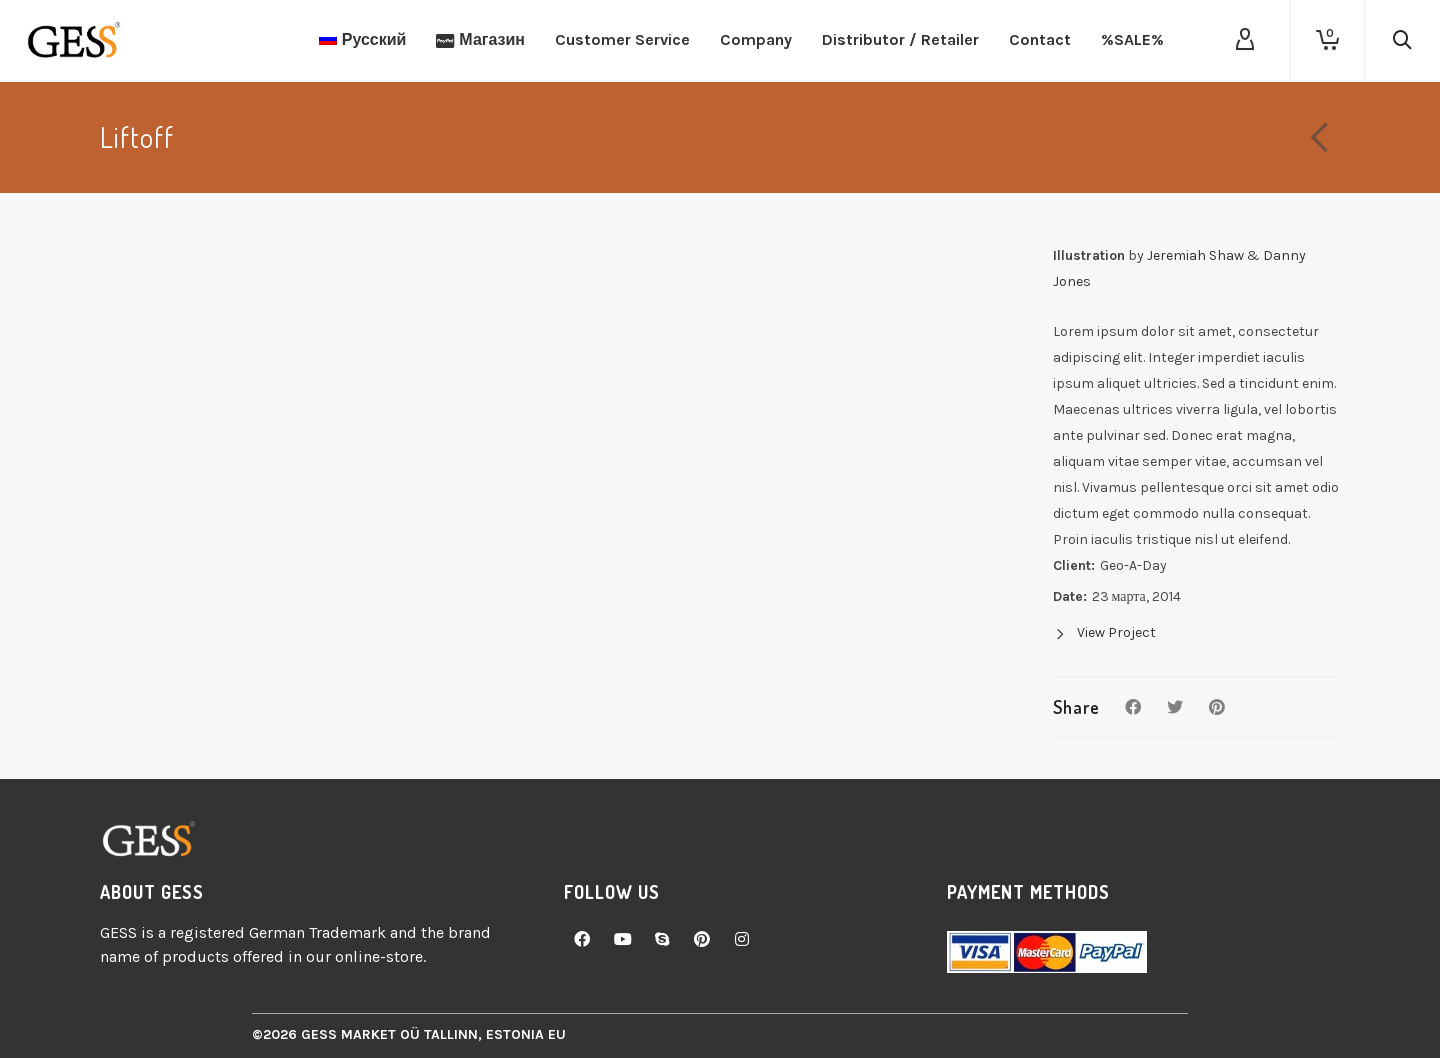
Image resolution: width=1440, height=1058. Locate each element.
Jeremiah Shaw (1195, 255)
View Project (1104, 632)
